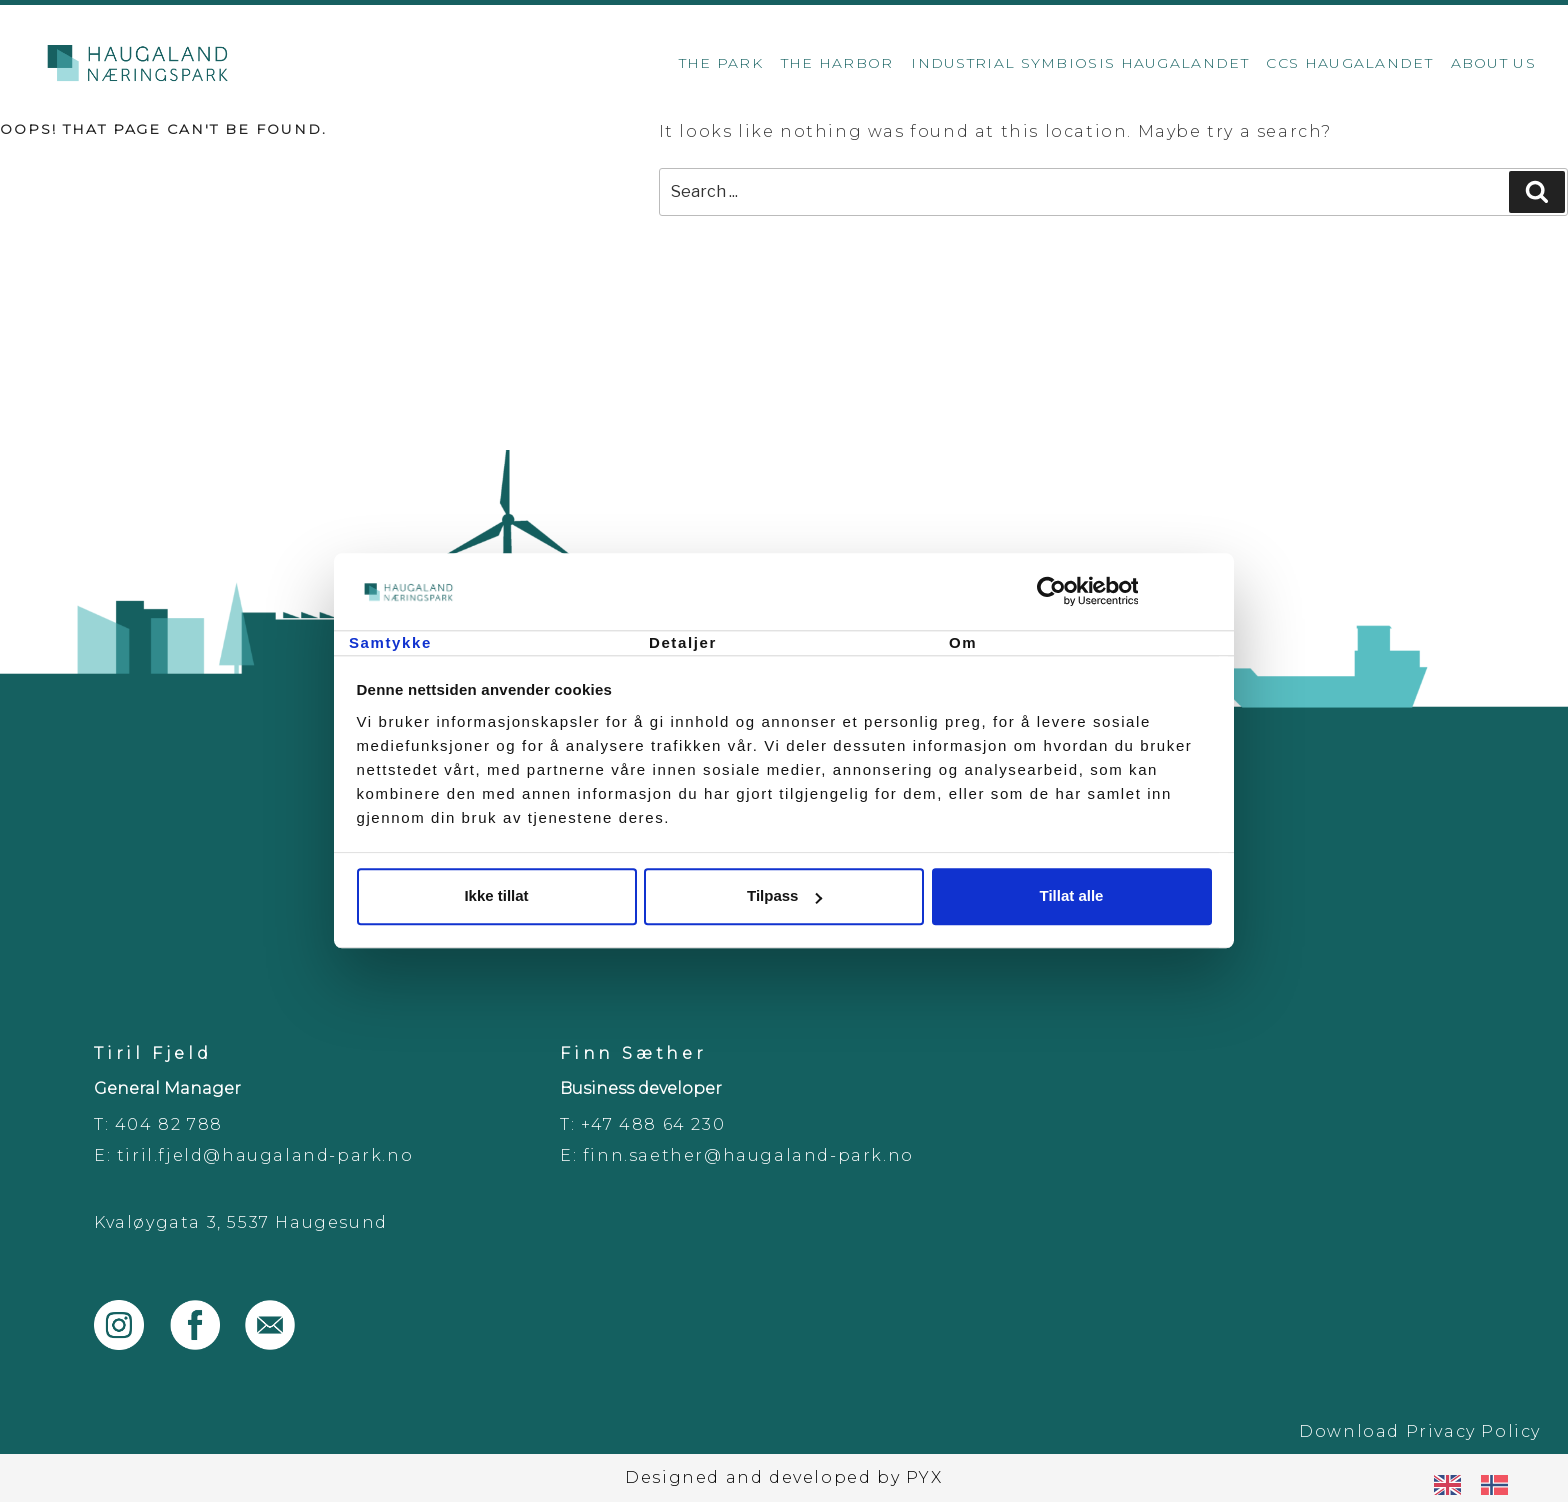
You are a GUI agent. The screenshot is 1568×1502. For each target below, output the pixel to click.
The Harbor (837, 63)
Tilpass (784, 896)
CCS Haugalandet (1349, 63)
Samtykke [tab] (390, 642)
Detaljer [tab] (683, 642)
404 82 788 (169, 1124)
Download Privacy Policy (1420, 1431)
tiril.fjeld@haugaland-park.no (265, 1155)
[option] (1499, 1485)
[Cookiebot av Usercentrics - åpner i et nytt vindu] (1124, 592)
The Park (721, 63)
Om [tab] (963, 642)
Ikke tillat (496, 896)
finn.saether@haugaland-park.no (748, 1155)
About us (1493, 63)
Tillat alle (1072, 896)
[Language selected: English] (1481, 1484)
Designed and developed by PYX (783, 1477)
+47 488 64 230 (653, 1124)
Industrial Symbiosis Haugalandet (1080, 63)
